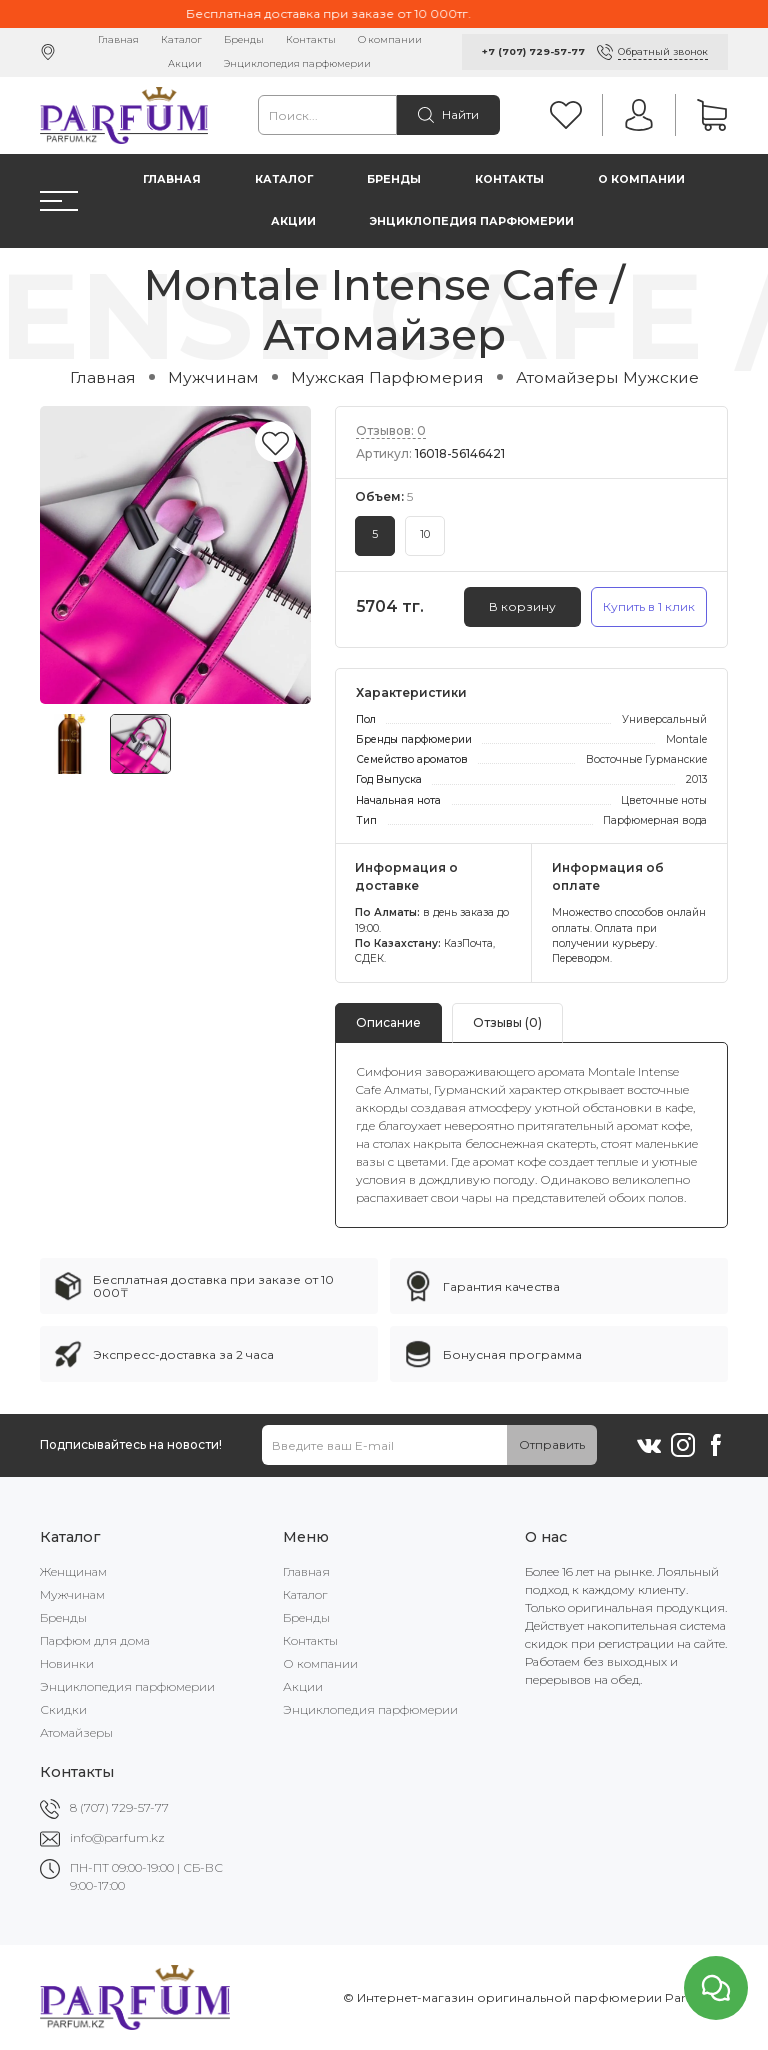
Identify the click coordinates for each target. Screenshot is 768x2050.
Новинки (67, 1663)
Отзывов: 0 (391, 430)
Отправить (552, 1444)
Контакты (311, 39)
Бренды (244, 39)
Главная (118, 39)
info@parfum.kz (117, 1837)
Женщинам (73, 1571)
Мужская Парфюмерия (387, 377)
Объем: (384, 496)
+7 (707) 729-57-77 (533, 51)
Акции (185, 63)
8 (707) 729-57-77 (119, 1807)
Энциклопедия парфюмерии (297, 63)
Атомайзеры (76, 1732)
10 (425, 534)
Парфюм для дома (95, 1640)
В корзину (522, 606)
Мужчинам (213, 377)
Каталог (181, 39)
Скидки (63, 1709)
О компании (390, 39)
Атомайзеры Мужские (607, 377)
